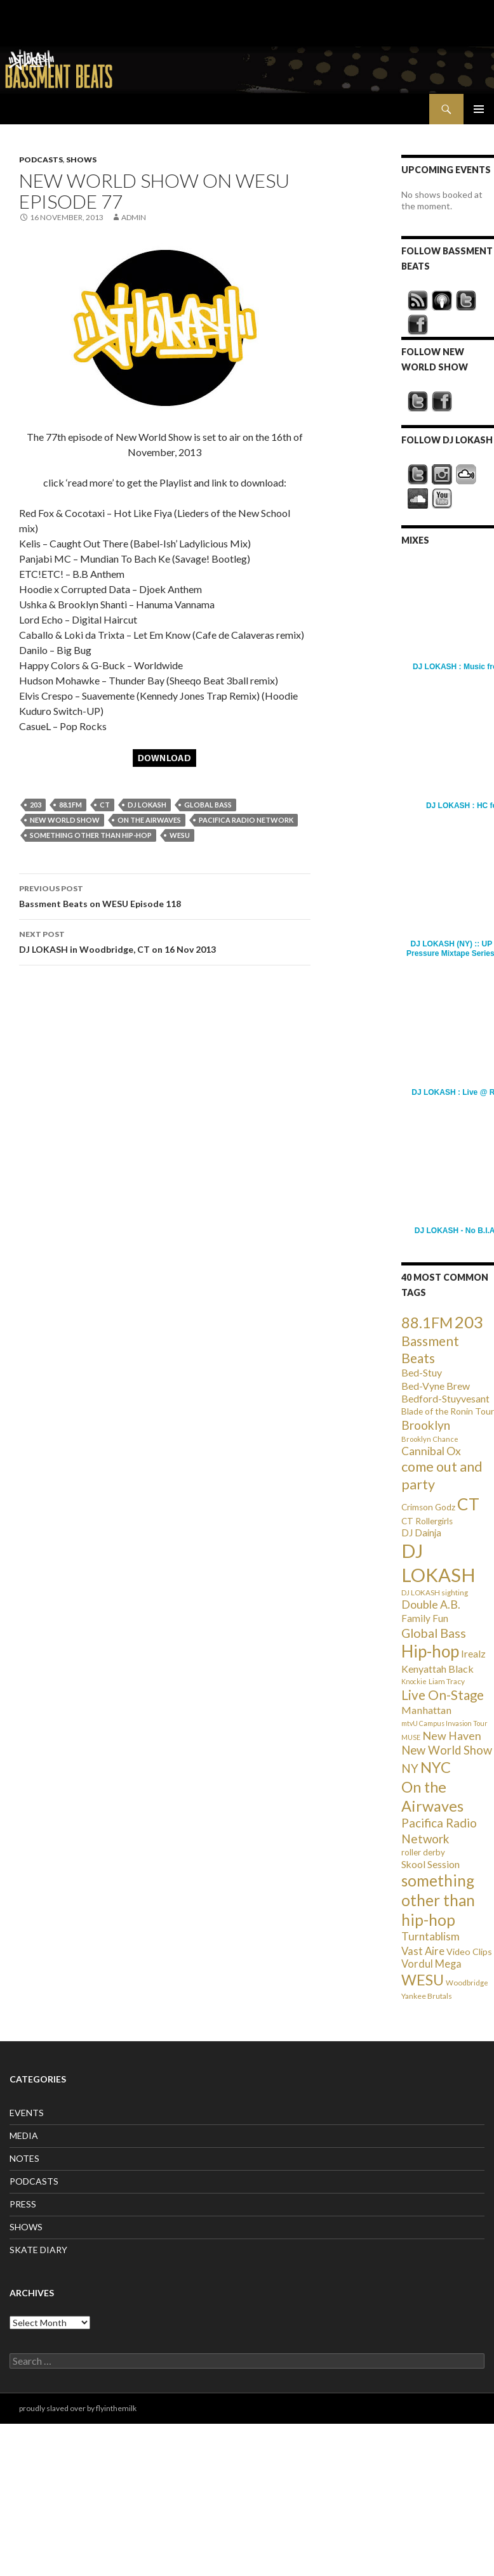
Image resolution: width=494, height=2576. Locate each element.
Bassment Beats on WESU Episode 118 (164, 895)
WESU (180, 835)
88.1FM (70, 805)
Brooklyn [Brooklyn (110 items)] (425, 1425)
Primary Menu (479, 109)
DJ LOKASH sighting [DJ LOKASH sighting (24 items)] (434, 1592)
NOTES (24, 2158)
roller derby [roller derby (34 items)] (423, 1852)
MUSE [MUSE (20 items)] (410, 1737)
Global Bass (208, 805)
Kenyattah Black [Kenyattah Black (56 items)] (437, 1669)
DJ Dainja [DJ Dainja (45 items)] (421, 1532)
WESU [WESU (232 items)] (422, 1980)
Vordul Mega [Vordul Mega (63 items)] (431, 1964)
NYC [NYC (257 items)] (435, 1767)
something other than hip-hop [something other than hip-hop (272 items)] (438, 1900)
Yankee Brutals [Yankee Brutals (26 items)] (426, 1996)
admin (133, 217)
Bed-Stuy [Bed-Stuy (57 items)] (421, 1372)
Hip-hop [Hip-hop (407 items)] (430, 1651)
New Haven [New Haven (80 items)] (451, 1735)
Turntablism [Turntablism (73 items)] (430, 1936)
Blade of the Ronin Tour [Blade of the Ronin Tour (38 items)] (447, 1411)
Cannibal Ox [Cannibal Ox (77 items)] (431, 1451)
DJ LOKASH (147, 805)
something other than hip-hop (91, 835)
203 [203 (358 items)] (469, 1321)
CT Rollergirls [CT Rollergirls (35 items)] (427, 1521)
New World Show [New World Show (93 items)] (446, 1750)
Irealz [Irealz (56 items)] (473, 1653)
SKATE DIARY (38, 2249)
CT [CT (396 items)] (468, 1504)
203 (35, 805)
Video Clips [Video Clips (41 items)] (469, 1951)
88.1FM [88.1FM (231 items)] (427, 1322)
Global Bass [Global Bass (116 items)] (433, 1633)
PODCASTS (41, 159)
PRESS (23, 2204)
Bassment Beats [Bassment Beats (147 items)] (430, 1349)
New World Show (65, 820)
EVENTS (27, 2112)
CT (105, 805)
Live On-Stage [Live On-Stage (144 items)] (442, 1695)
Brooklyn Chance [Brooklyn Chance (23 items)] (429, 1439)
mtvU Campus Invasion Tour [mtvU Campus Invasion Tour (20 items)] (444, 1723)
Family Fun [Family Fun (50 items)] (424, 1618)
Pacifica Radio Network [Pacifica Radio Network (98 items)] (439, 1830)
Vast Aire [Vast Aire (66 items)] (422, 1951)
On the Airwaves (149, 820)
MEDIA (24, 2135)
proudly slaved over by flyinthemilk (78, 2408)
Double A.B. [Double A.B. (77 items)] (430, 1604)
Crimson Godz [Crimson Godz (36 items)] (428, 1507)
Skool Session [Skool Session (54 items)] (430, 1864)
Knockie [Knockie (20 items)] (414, 1681)
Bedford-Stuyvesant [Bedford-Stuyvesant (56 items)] (445, 1398)
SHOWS (81, 159)
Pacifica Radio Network (246, 820)
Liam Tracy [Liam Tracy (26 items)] (447, 1681)
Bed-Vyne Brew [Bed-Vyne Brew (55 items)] (435, 1386)
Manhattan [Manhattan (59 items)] (426, 1710)
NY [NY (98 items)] (409, 1768)
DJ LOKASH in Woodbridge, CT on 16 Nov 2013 (164, 941)
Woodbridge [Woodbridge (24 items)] (467, 1982)
